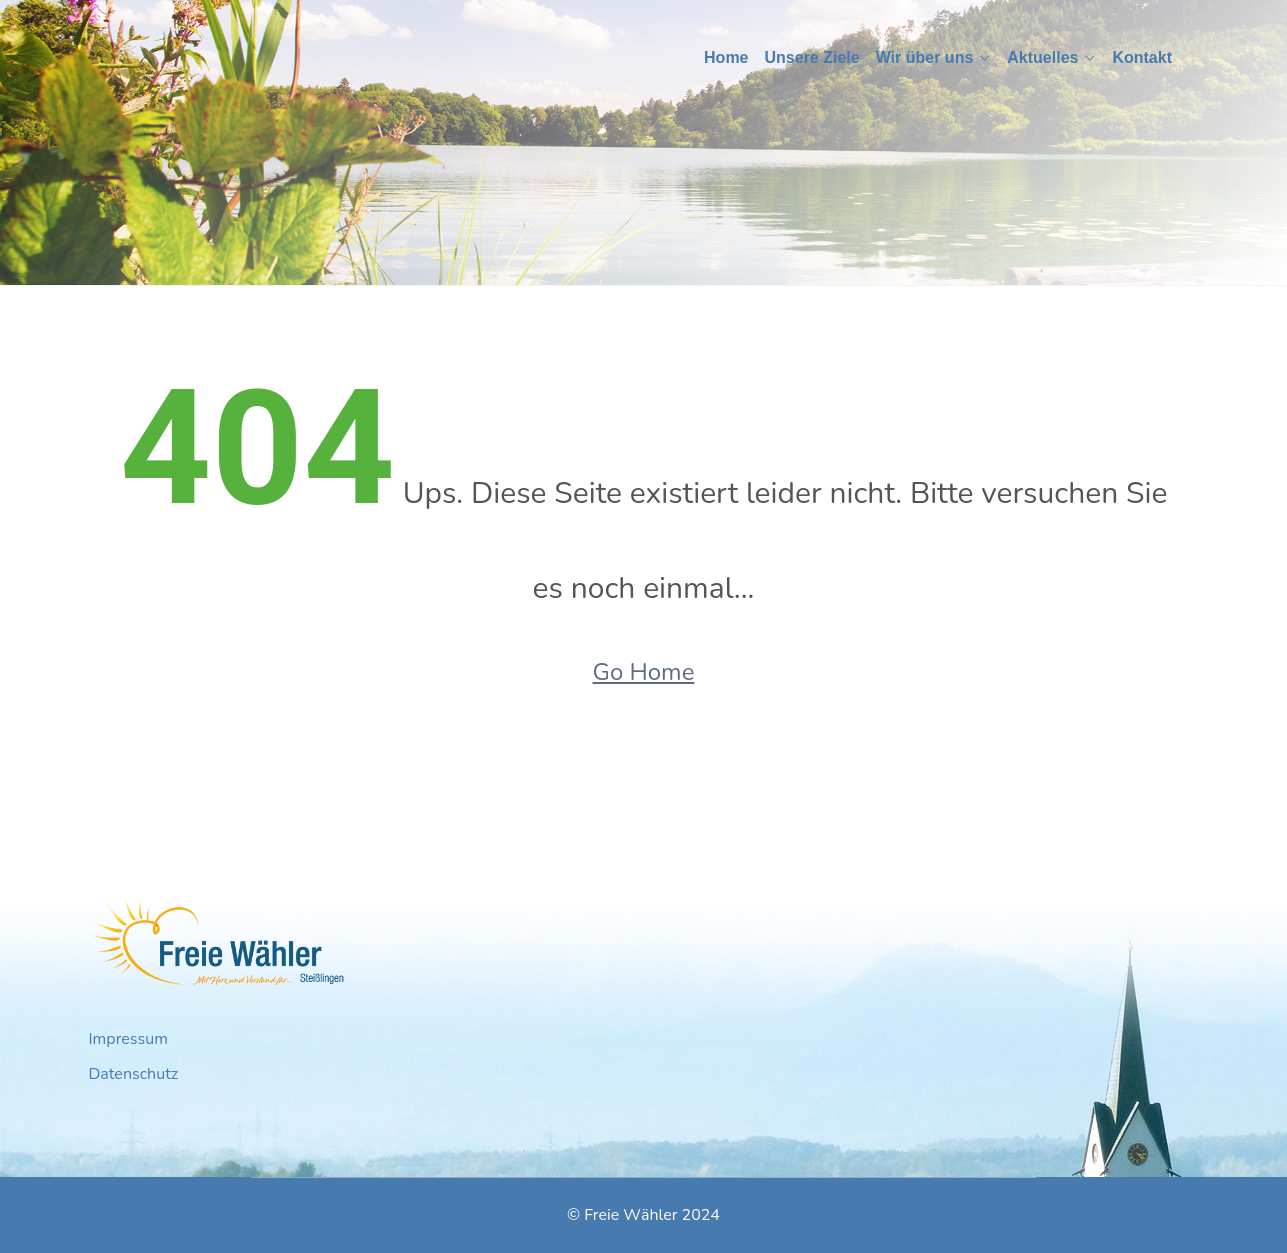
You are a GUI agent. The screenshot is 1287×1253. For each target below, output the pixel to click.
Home (726, 57)
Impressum (128, 1039)
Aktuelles (1042, 57)
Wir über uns (925, 57)
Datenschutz (134, 1074)
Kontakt (1142, 57)
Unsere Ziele (812, 57)
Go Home (644, 672)
